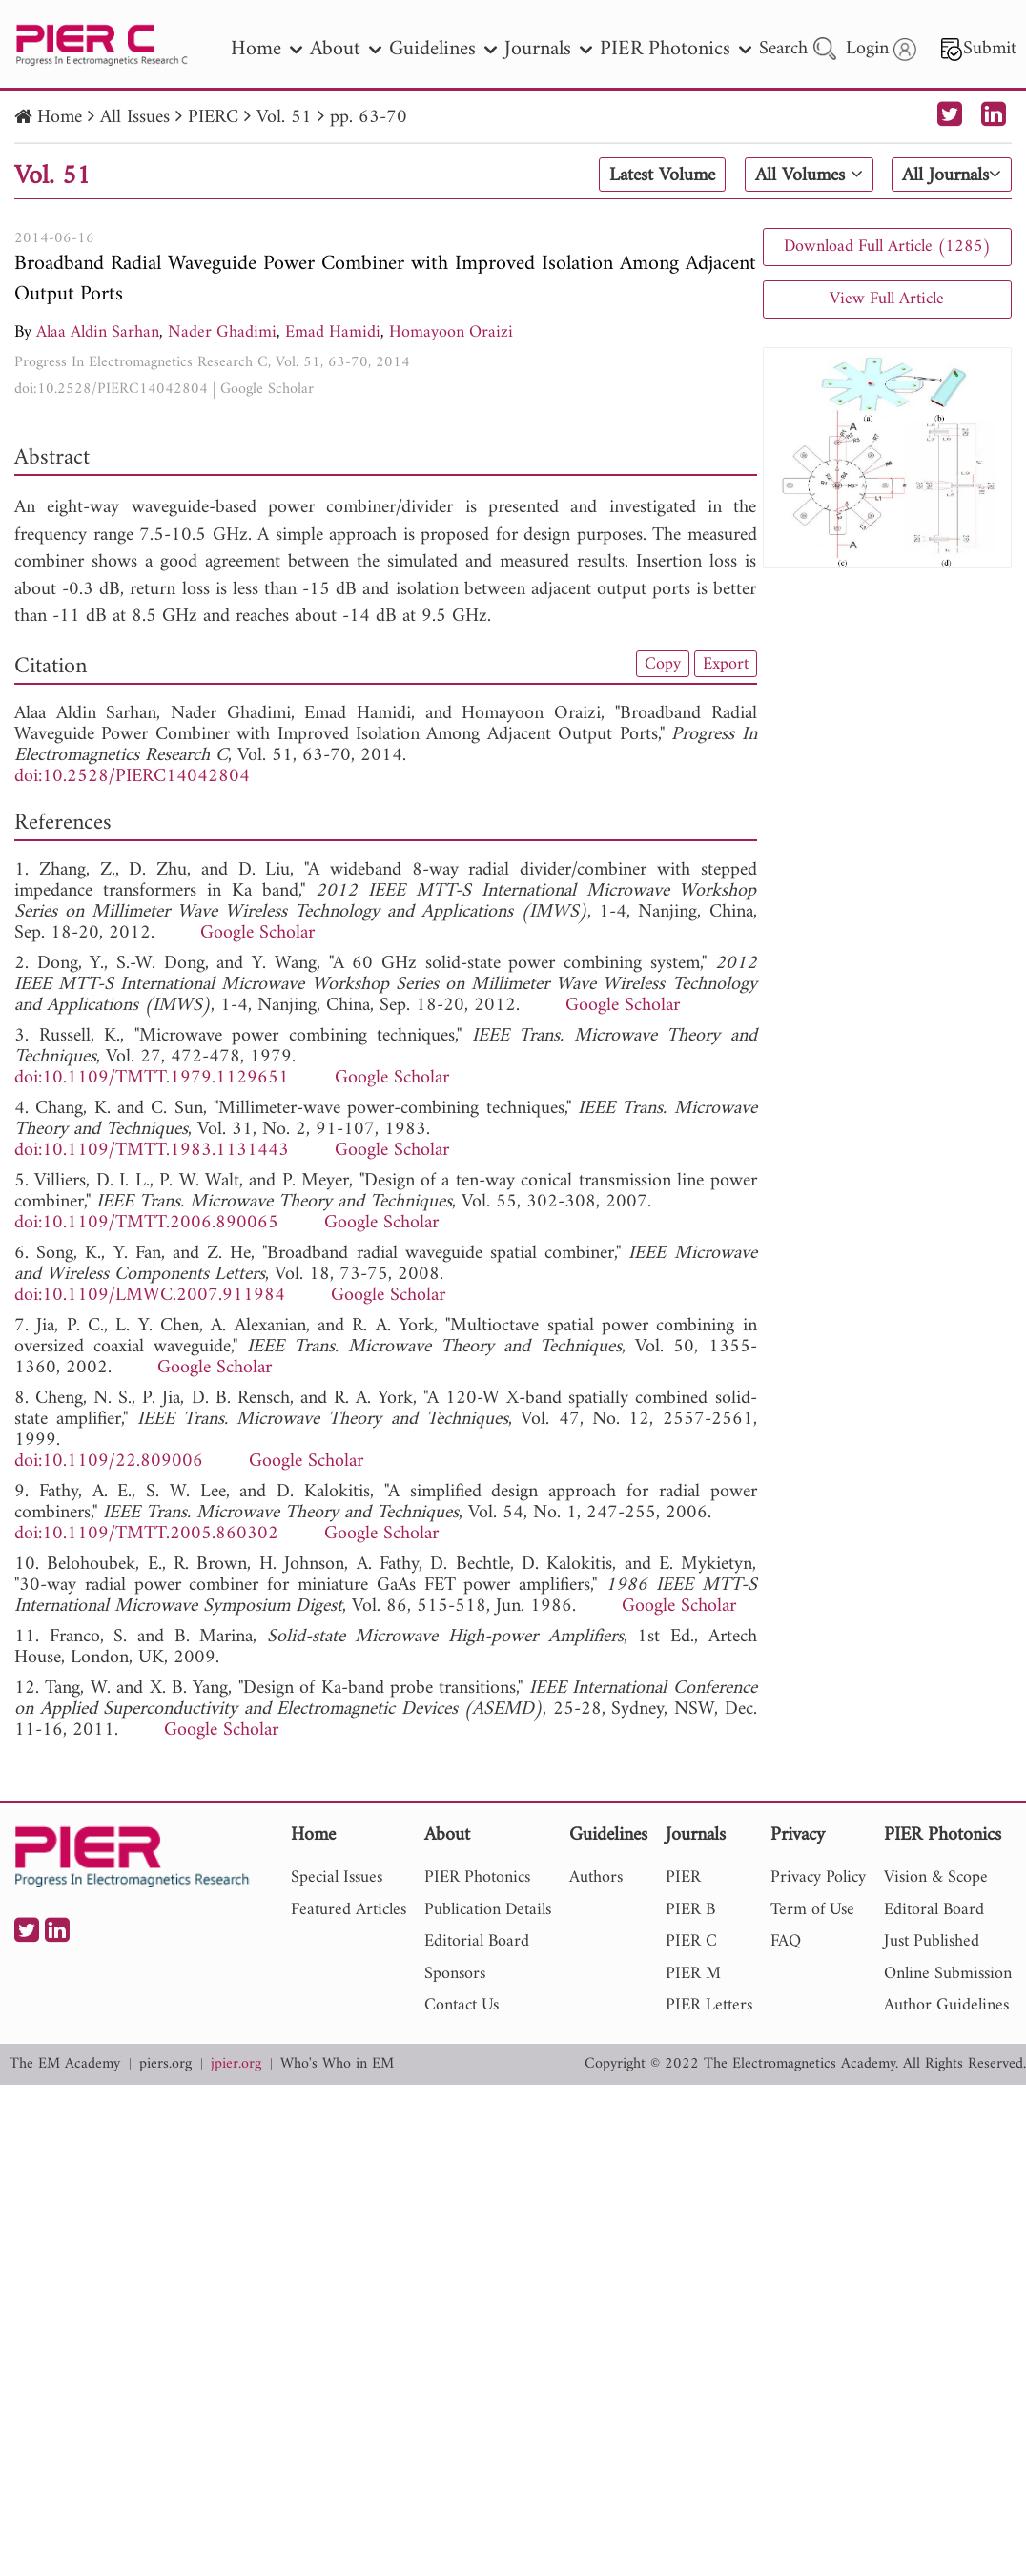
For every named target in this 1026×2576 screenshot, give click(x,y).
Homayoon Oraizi (451, 332)
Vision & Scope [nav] (936, 1877)
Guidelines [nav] (443, 49)
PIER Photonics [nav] (675, 49)
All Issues (135, 117)
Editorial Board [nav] (476, 1941)
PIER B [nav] (690, 1910)
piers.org (165, 2064)
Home (59, 117)
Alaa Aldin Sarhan (97, 332)
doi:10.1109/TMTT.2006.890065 (146, 1223)
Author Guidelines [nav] (946, 2005)
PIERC (213, 117)
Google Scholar (267, 389)
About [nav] (345, 49)
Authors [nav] (596, 1877)
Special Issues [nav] (336, 1877)
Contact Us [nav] (461, 2005)
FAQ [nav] (785, 1941)
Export (726, 663)
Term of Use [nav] (812, 1910)
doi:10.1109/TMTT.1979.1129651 (151, 1078)
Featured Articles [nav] (348, 1910)
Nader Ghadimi (222, 332)
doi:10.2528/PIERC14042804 (111, 389)
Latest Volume (662, 175)
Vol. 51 (284, 117)
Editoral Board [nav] (934, 1910)
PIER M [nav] (693, 1974)
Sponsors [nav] (454, 1974)
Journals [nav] (548, 49)
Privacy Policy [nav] (818, 1877)
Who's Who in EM (337, 2064)
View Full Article (887, 299)
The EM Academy (65, 2064)
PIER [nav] (683, 1877)
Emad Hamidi (332, 332)
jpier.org (236, 2064)
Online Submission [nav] (948, 1974)
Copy (663, 663)
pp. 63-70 (368, 117)
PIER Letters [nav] (709, 2005)
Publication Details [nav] (487, 1910)
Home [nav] (266, 49)
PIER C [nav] (691, 1941)
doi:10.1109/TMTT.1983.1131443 (151, 1150)
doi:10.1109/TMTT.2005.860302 (146, 1534)
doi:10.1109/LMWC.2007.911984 (149, 1295)
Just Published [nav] (931, 1941)
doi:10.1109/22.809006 (108, 1461)
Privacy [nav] (797, 1836)
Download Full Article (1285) (887, 246)
